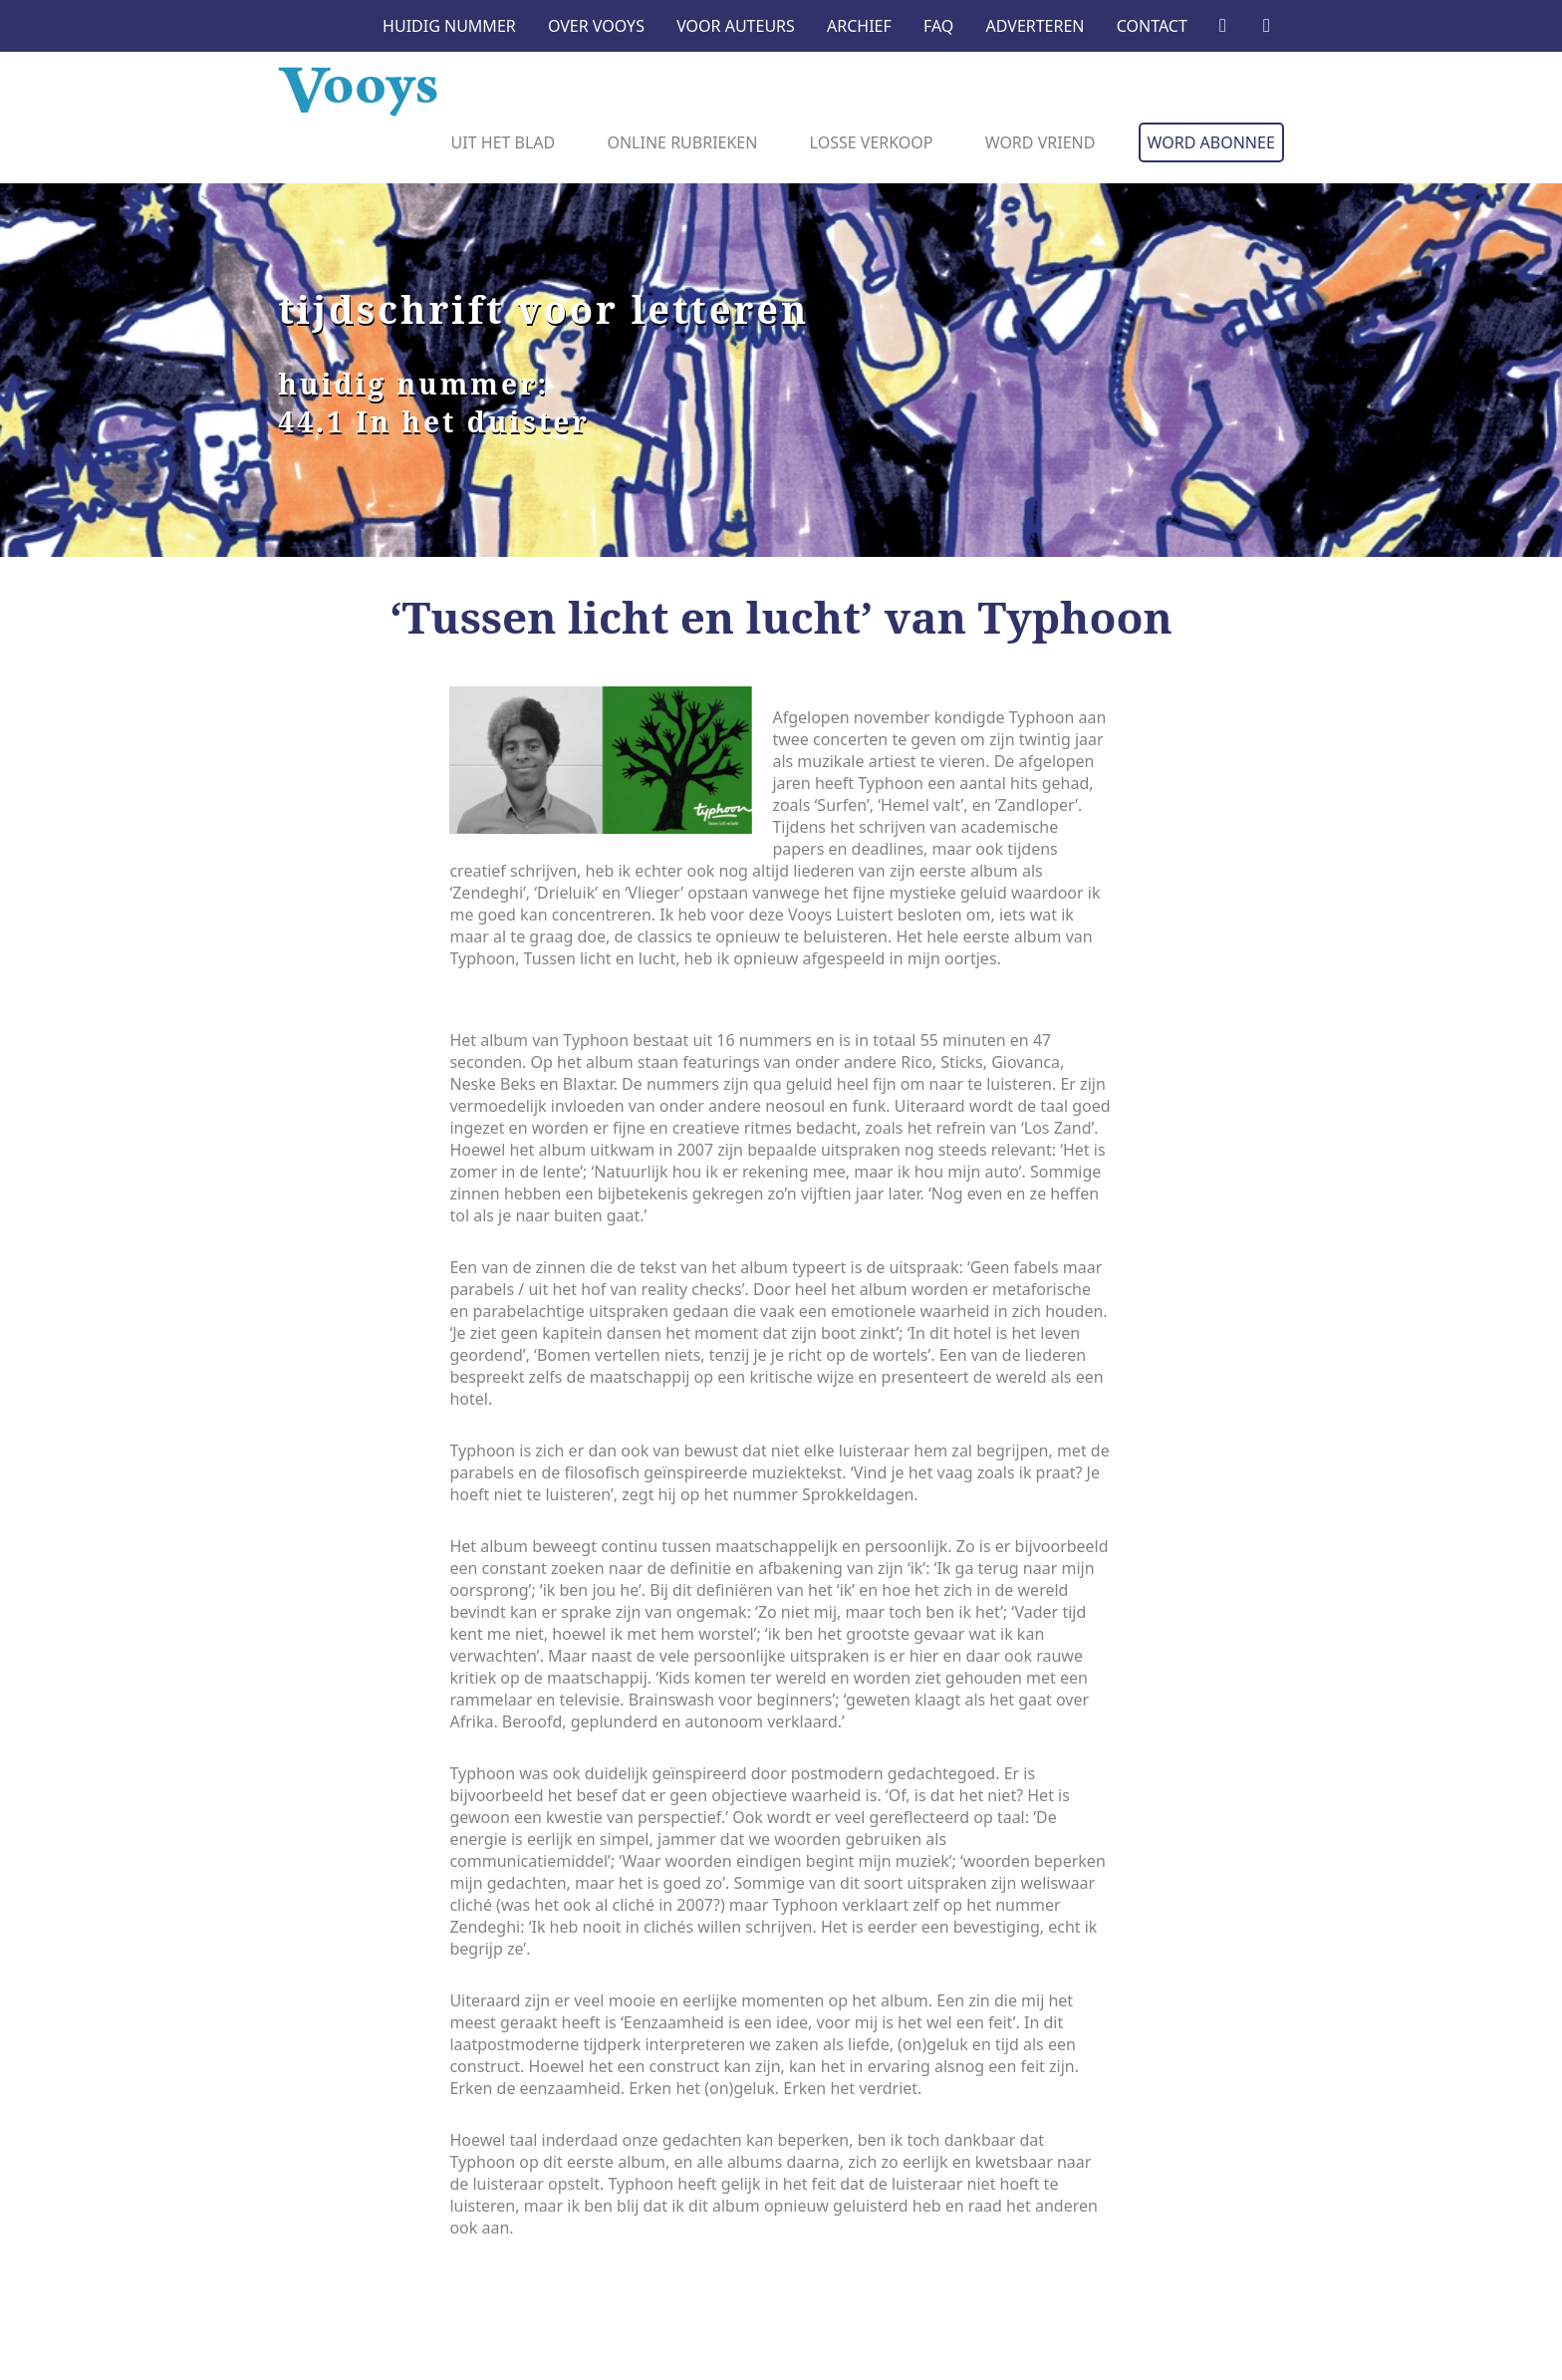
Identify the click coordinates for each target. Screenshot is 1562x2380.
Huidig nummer (449, 26)
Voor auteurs (735, 26)
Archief (859, 26)
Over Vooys (596, 26)
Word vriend (1040, 142)
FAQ (938, 26)
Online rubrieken (682, 142)
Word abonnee (1211, 142)
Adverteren (1035, 26)
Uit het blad (503, 142)
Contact (1152, 26)
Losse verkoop (871, 142)
